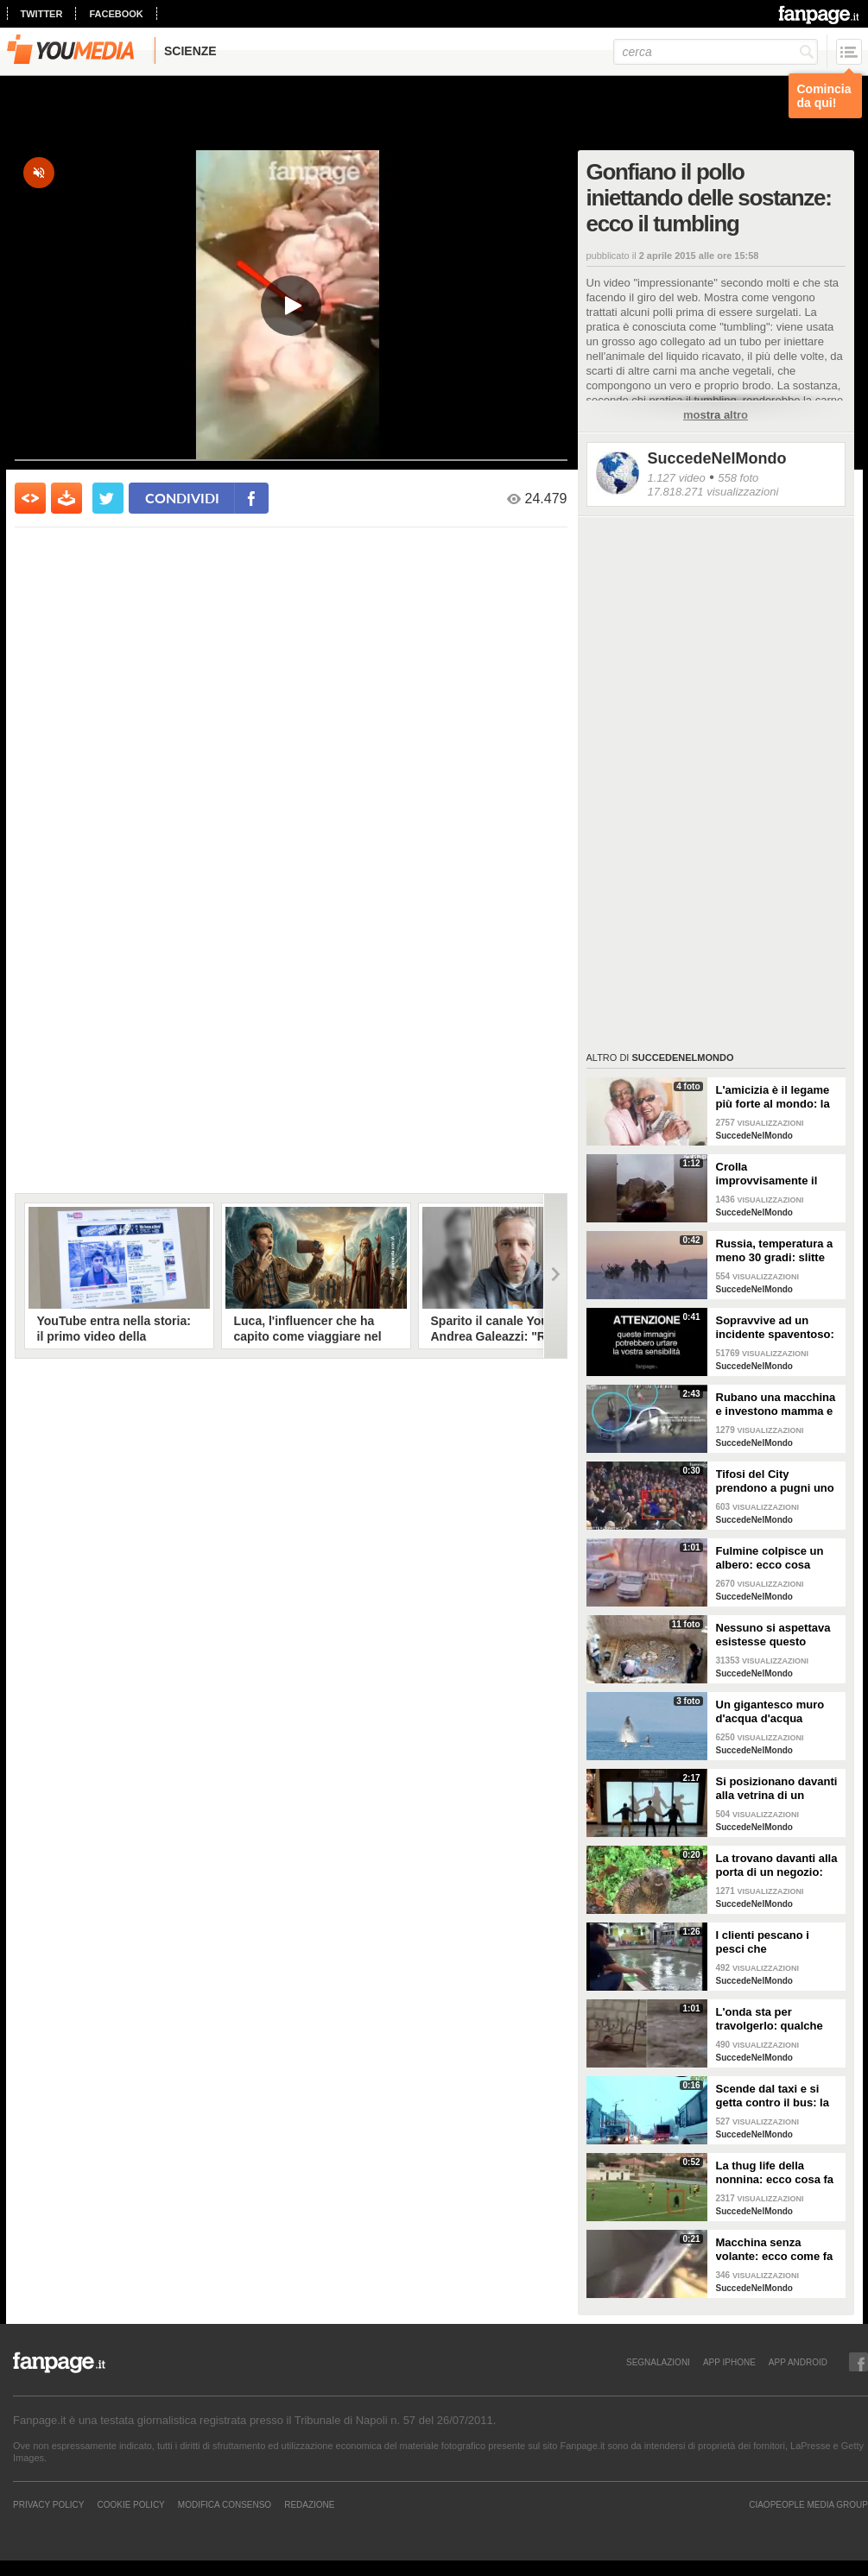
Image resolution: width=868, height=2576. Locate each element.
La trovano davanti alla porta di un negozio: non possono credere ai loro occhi (777, 1865)
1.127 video (677, 477)
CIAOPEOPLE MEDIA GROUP (808, 2504)
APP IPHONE (729, 2362)
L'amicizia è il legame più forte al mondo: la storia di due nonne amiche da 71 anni (773, 1097)
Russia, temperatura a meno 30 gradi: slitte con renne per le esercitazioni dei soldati (774, 1251)
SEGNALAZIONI (658, 2362)
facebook (116, 14)
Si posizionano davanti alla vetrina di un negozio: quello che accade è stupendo (777, 1789)
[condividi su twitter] (108, 498)
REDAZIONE (309, 2504)
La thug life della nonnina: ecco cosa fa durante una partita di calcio (775, 2173)
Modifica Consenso (224, 2504)
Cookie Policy (130, 2504)
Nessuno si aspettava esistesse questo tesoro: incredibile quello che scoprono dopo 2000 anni (773, 1635)
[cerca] (715, 52)
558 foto (738, 477)
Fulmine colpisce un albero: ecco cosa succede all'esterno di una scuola (774, 1558)
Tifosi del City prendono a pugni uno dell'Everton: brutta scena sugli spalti (775, 1481)
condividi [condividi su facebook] (182, 497)
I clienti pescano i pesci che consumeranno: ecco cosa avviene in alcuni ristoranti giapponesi (775, 1942)
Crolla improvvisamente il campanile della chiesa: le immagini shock (768, 1174)
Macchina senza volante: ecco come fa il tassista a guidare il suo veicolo (774, 2249)
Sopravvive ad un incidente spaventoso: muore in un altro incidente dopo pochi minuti (775, 1328)
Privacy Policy (48, 2504)
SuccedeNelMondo (717, 458)
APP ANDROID (798, 2362)
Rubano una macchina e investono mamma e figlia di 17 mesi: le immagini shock (776, 1404)
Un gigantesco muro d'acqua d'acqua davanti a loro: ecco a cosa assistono (773, 1712)
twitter (42, 14)
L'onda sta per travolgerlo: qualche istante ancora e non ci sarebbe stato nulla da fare (777, 2019)
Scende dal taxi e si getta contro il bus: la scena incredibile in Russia (772, 2096)
